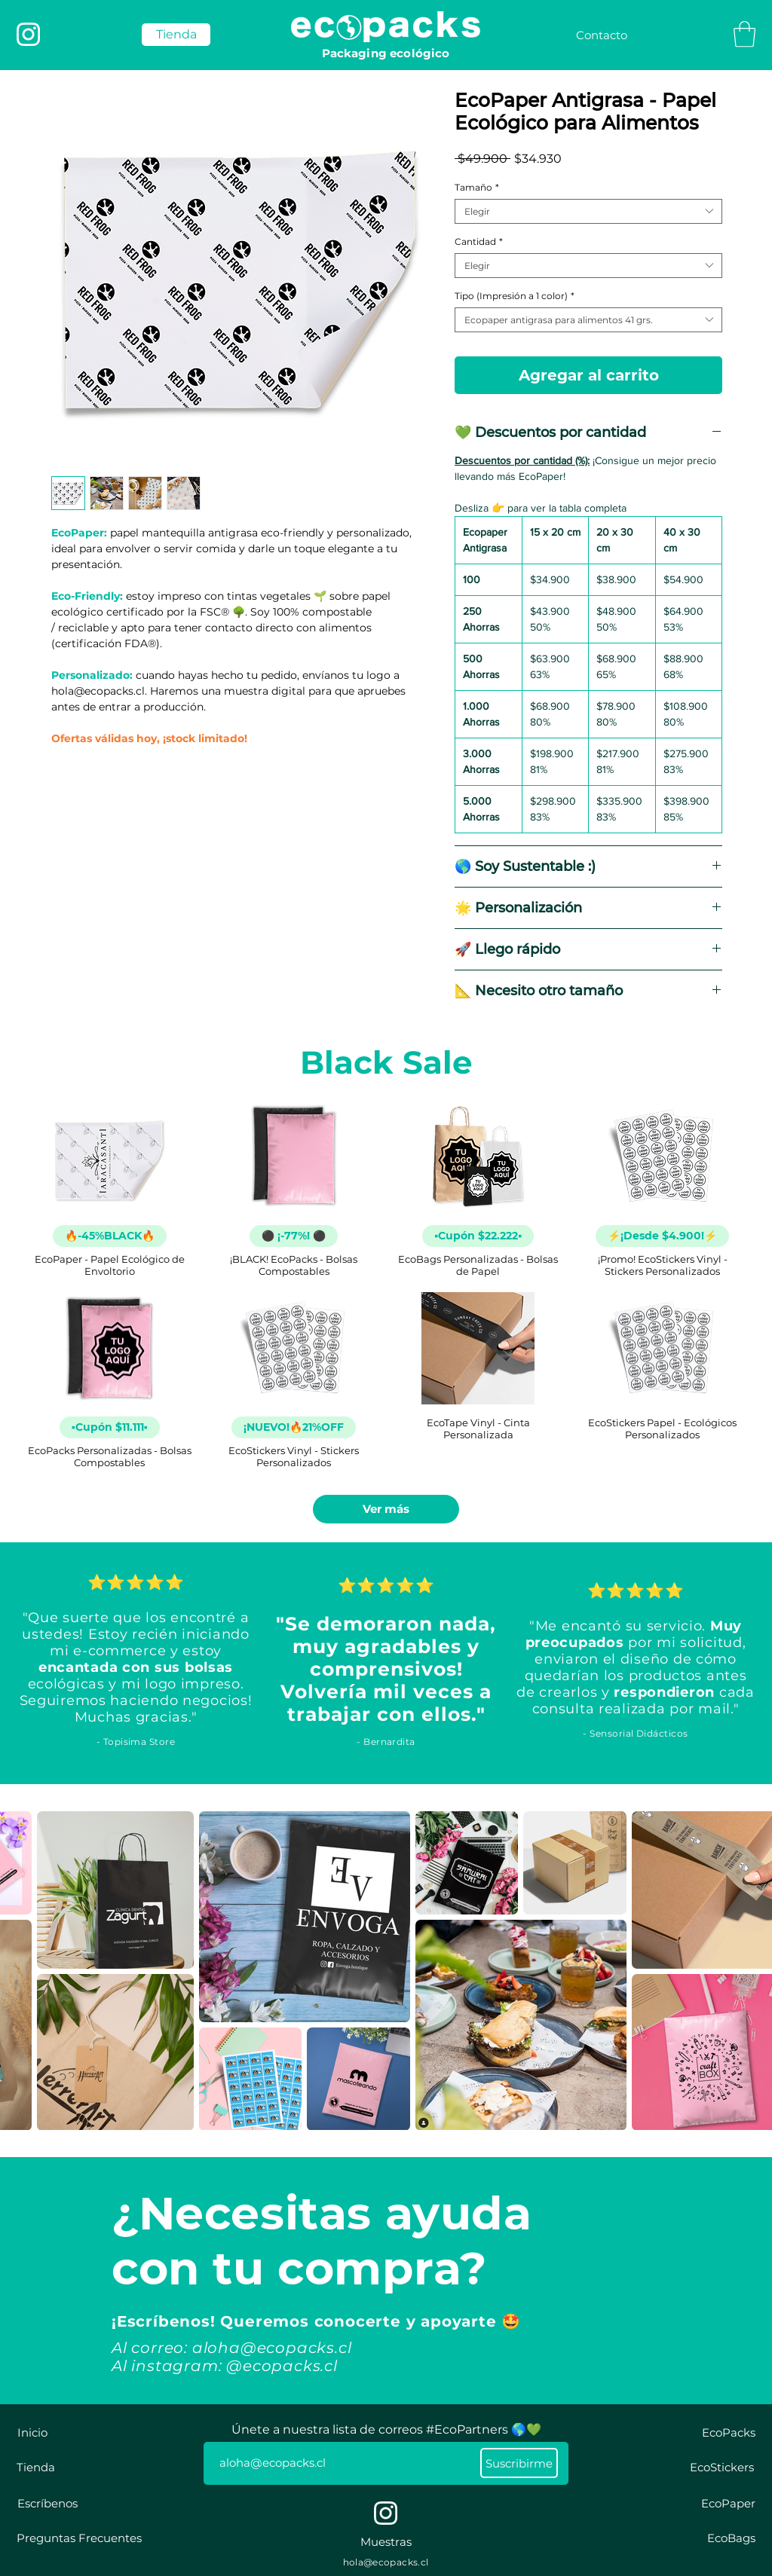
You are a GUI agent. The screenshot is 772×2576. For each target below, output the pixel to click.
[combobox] (588, 211)
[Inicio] (32, 2432)
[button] (744, 34)
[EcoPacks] (728, 2432)
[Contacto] (601, 34)
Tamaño (477, 187)
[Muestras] (386, 2542)
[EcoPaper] (728, 2503)
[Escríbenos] (47, 2503)
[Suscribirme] (519, 2463)
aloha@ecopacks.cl (272, 2348)
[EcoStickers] (721, 2467)
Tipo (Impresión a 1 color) (514, 295)
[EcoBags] (731, 2538)
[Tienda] (36, 2467)
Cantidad (479, 241)
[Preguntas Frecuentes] (79, 2538)
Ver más (386, 1509)
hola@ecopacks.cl (386, 2562)
